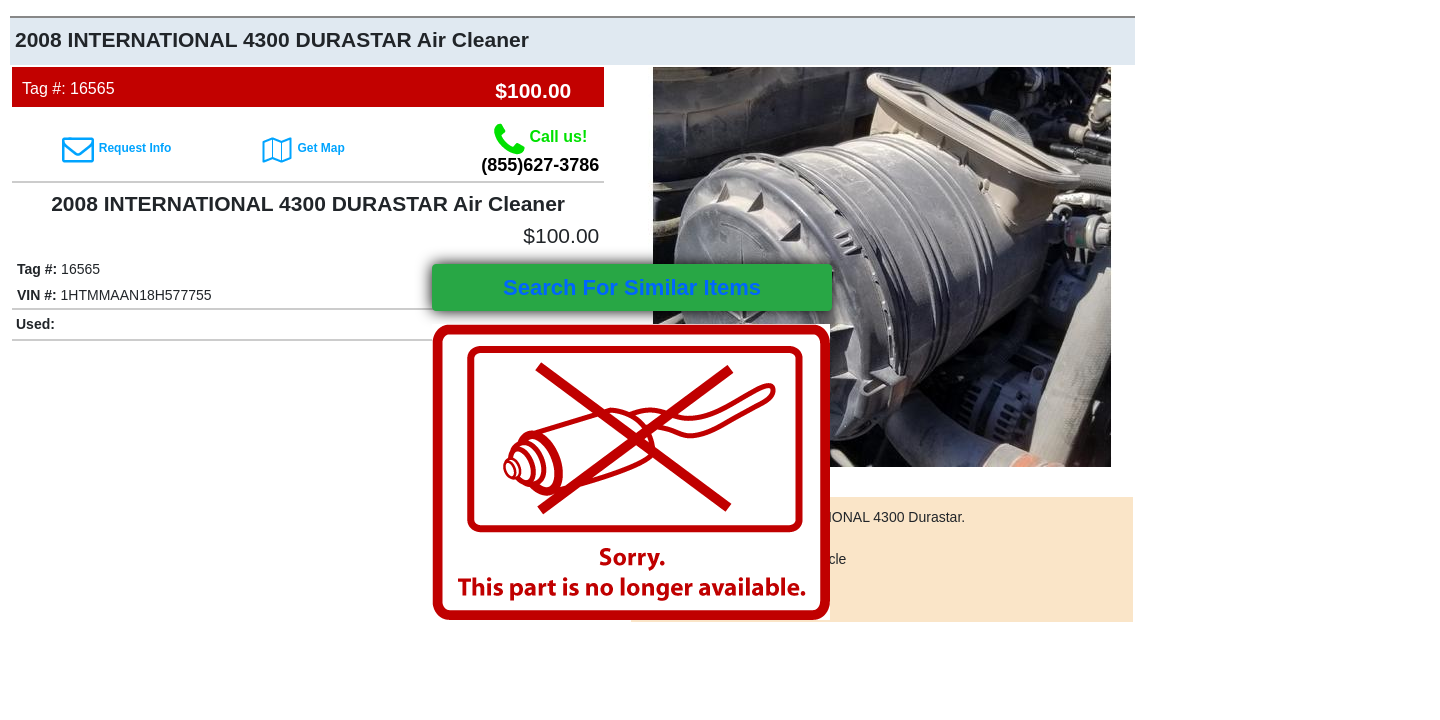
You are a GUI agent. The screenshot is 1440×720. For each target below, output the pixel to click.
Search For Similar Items (632, 287)
